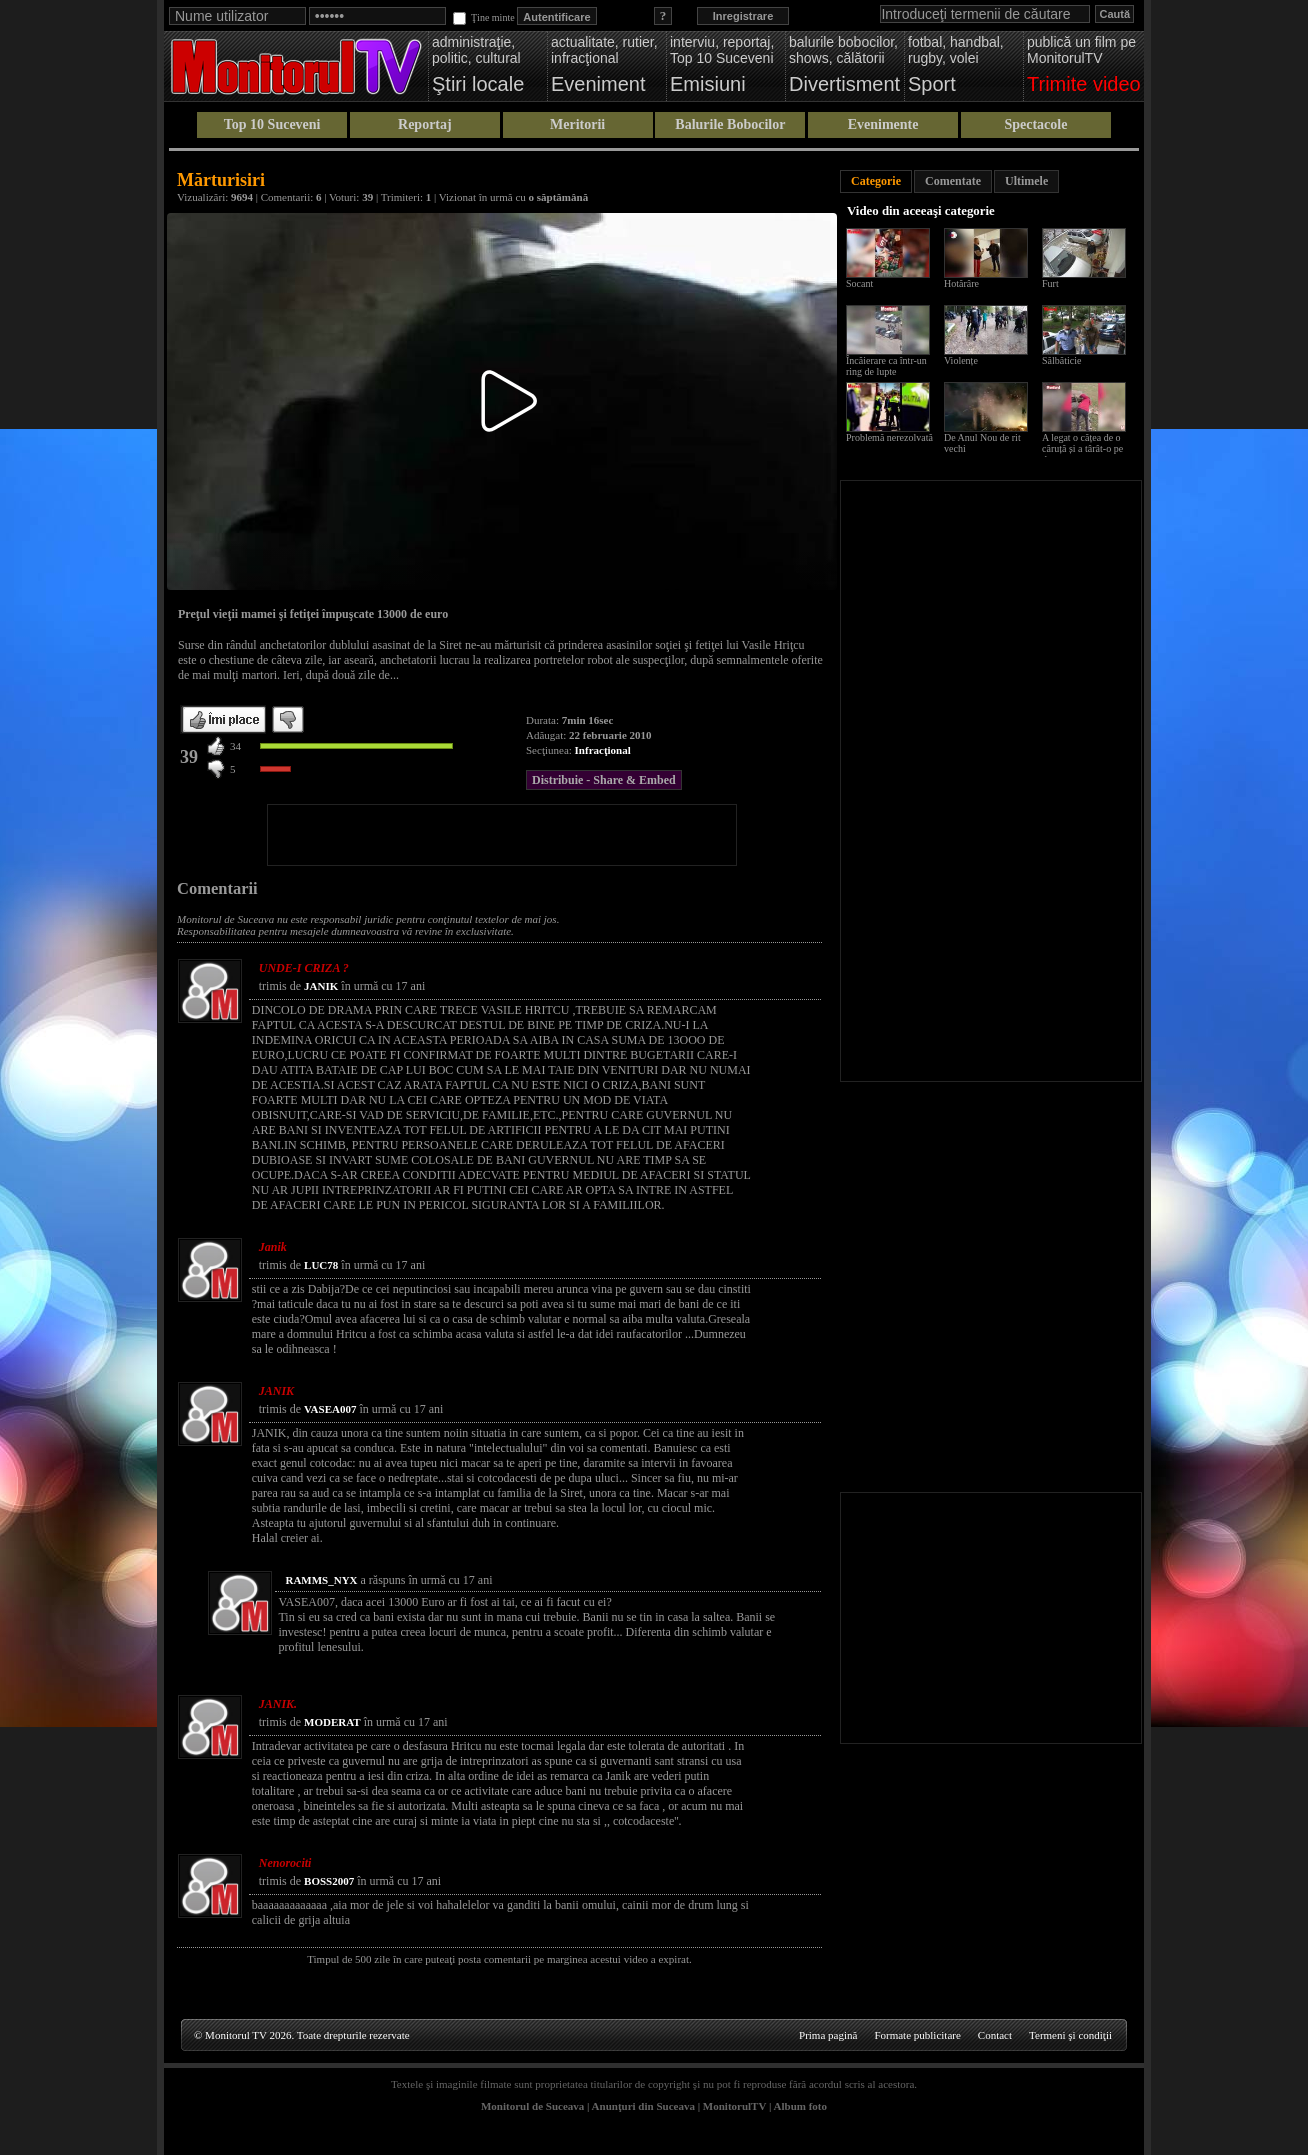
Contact (995, 2035)
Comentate (953, 181)
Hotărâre (961, 283)
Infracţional (603, 750)
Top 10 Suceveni (272, 124)
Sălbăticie (1061, 360)
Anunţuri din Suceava (643, 2106)
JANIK (321, 986)
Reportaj (425, 124)
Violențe (961, 360)
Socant (859, 283)
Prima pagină (828, 2035)
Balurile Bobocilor (730, 124)
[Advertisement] (502, 835)
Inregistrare (743, 16)
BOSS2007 (329, 1881)
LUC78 (321, 1265)
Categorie (876, 181)
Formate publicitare (917, 2035)
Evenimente (883, 124)
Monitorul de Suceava (532, 2106)
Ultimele (1026, 181)
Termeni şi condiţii (1070, 2035)
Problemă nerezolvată (889, 437)
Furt (1050, 283)
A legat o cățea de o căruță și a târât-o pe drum (1082, 448)
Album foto (800, 2106)
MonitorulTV (734, 2106)
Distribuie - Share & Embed (604, 780)
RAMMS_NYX (321, 1580)
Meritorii (577, 124)
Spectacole (1035, 124)
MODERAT (332, 1722)
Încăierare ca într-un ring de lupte (886, 366)
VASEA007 (330, 1409)
